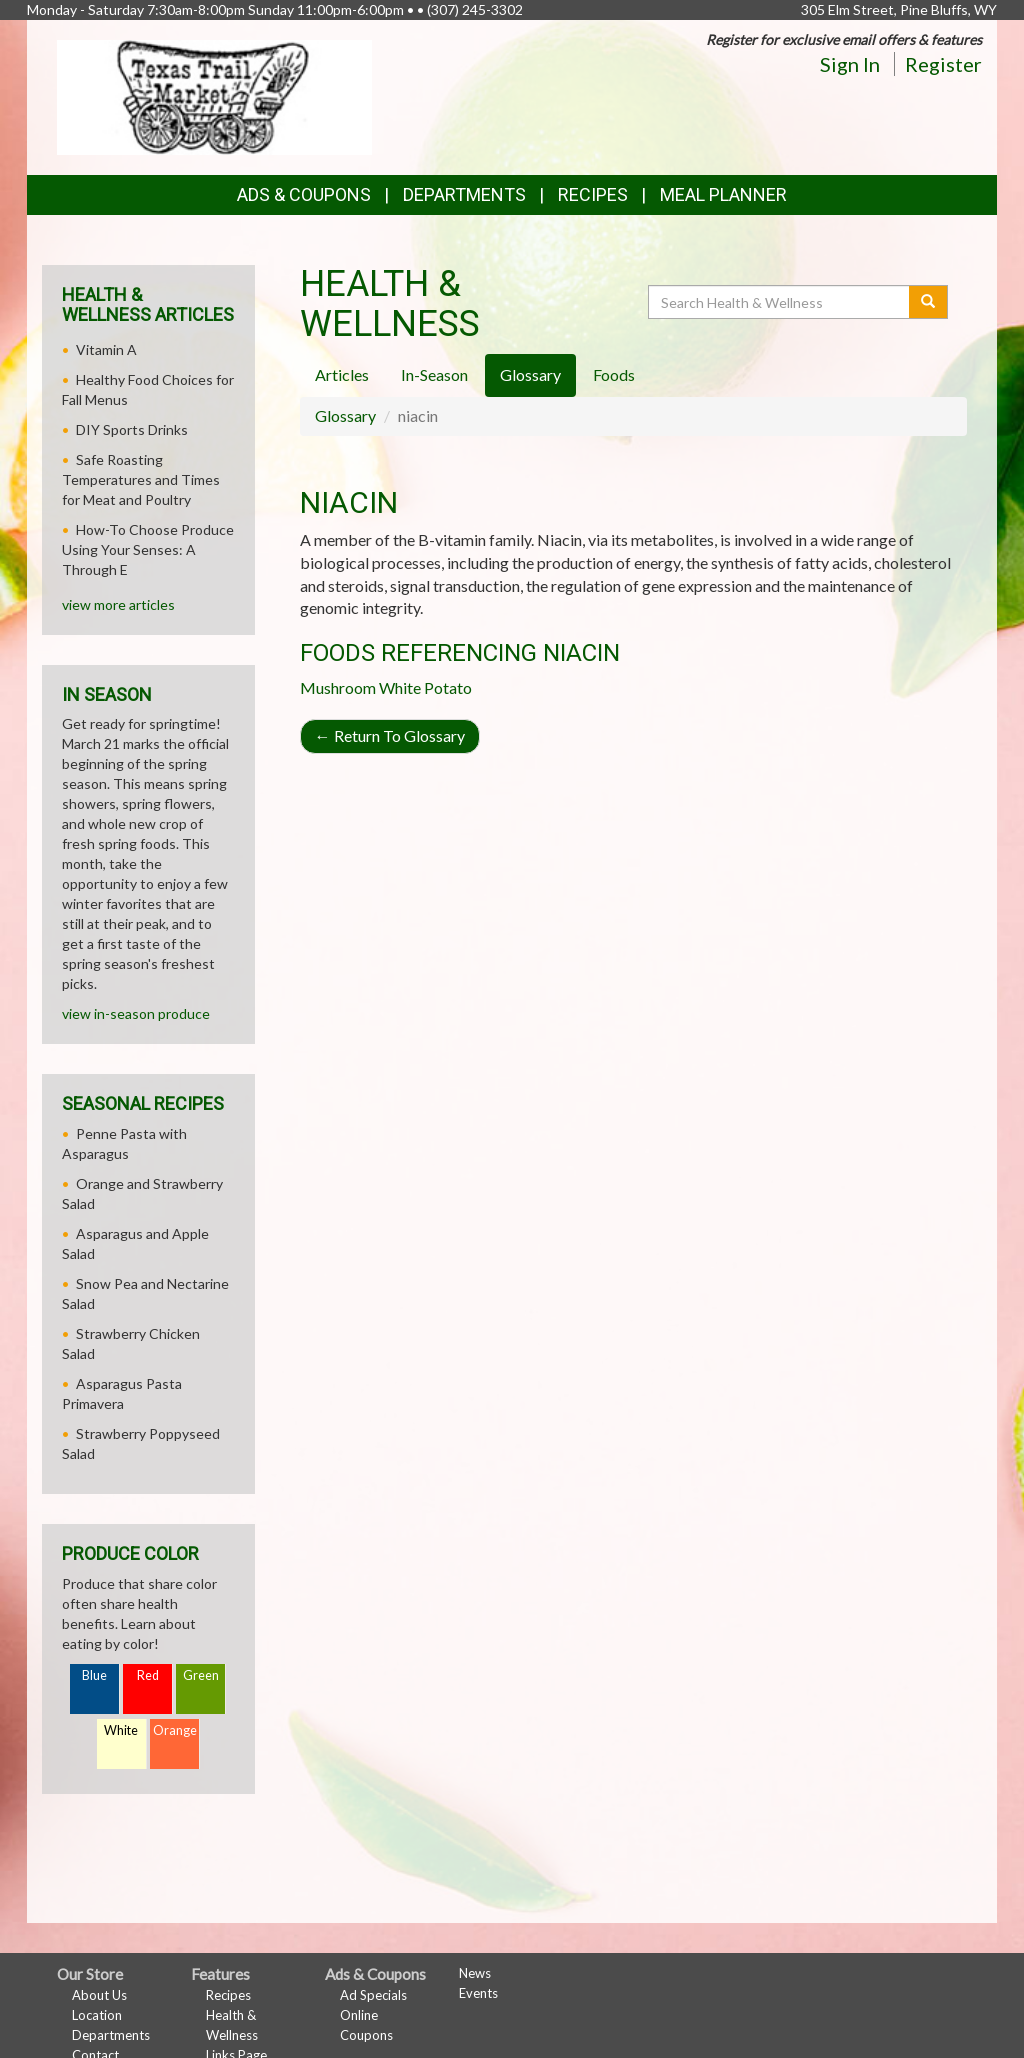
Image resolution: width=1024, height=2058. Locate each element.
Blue (94, 1675)
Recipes (593, 194)
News (475, 1973)
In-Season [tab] (434, 374)
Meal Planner (723, 194)
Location (97, 2015)
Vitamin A (106, 349)
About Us (99, 1995)
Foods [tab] (614, 374)
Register (943, 64)
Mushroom (338, 687)
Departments (111, 2035)
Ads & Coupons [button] (304, 194)
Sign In (850, 64)
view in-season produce (136, 1013)
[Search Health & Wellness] (780, 302)
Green (201, 1675)
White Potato (425, 687)
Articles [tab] (342, 374)
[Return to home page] (214, 95)
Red (148, 1675)
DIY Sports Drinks (132, 429)
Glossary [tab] (530, 374)
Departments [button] (464, 194)
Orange (175, 1730)
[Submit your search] (928, 302)
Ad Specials (373, 1995)
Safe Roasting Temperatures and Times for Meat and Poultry (141, 479)
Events (478, 1993)
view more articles (118, 604)
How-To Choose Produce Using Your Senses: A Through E (148, 549)
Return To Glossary (390, 735)
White (121, 1730)
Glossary (345, 415)
